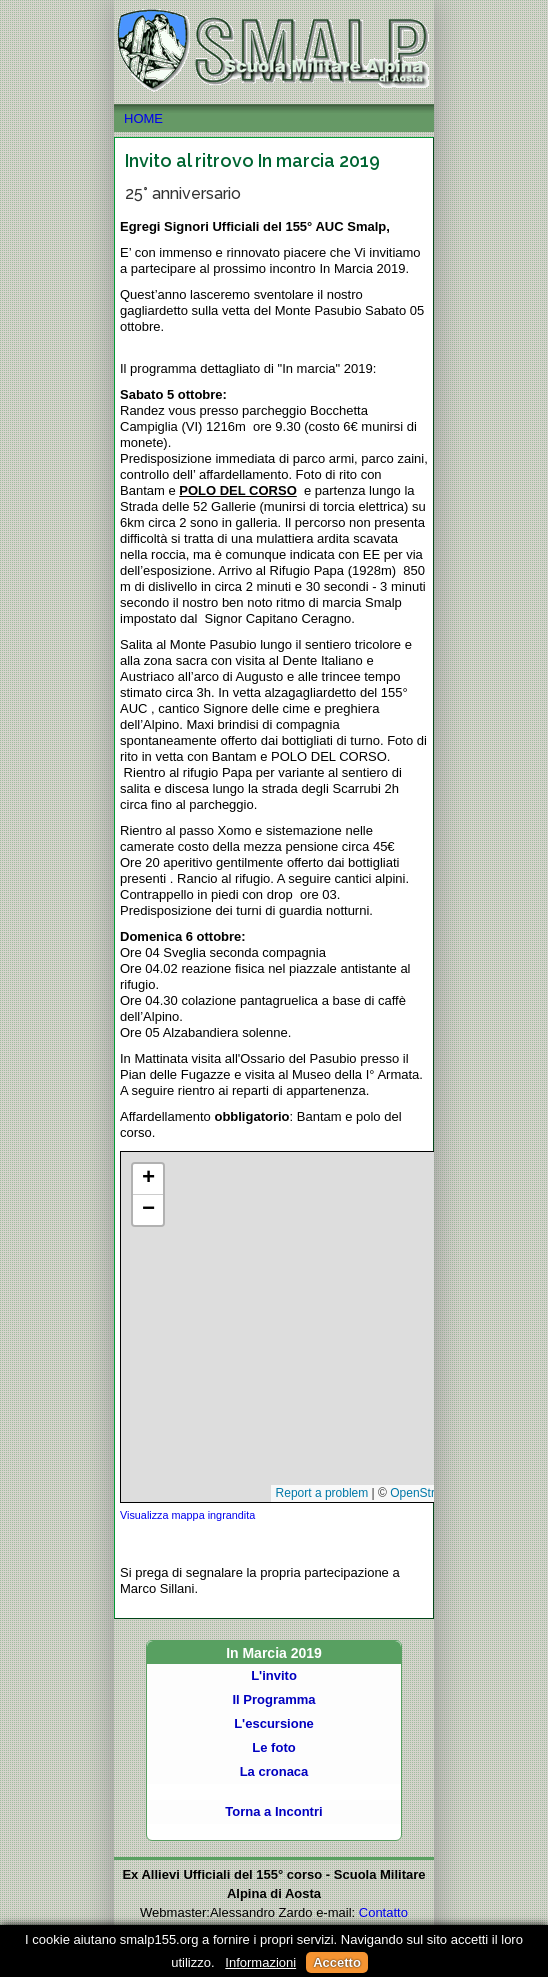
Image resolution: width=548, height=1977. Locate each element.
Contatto (383, 1912)
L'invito (274, 1675)
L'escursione (274, 1723)
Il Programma (273, 1699)
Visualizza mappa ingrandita (187, 1515)
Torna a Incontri (273, 1811)
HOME (273, 119)
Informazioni (260, 1962)
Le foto (273, 1747)
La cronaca (274, 1771)
